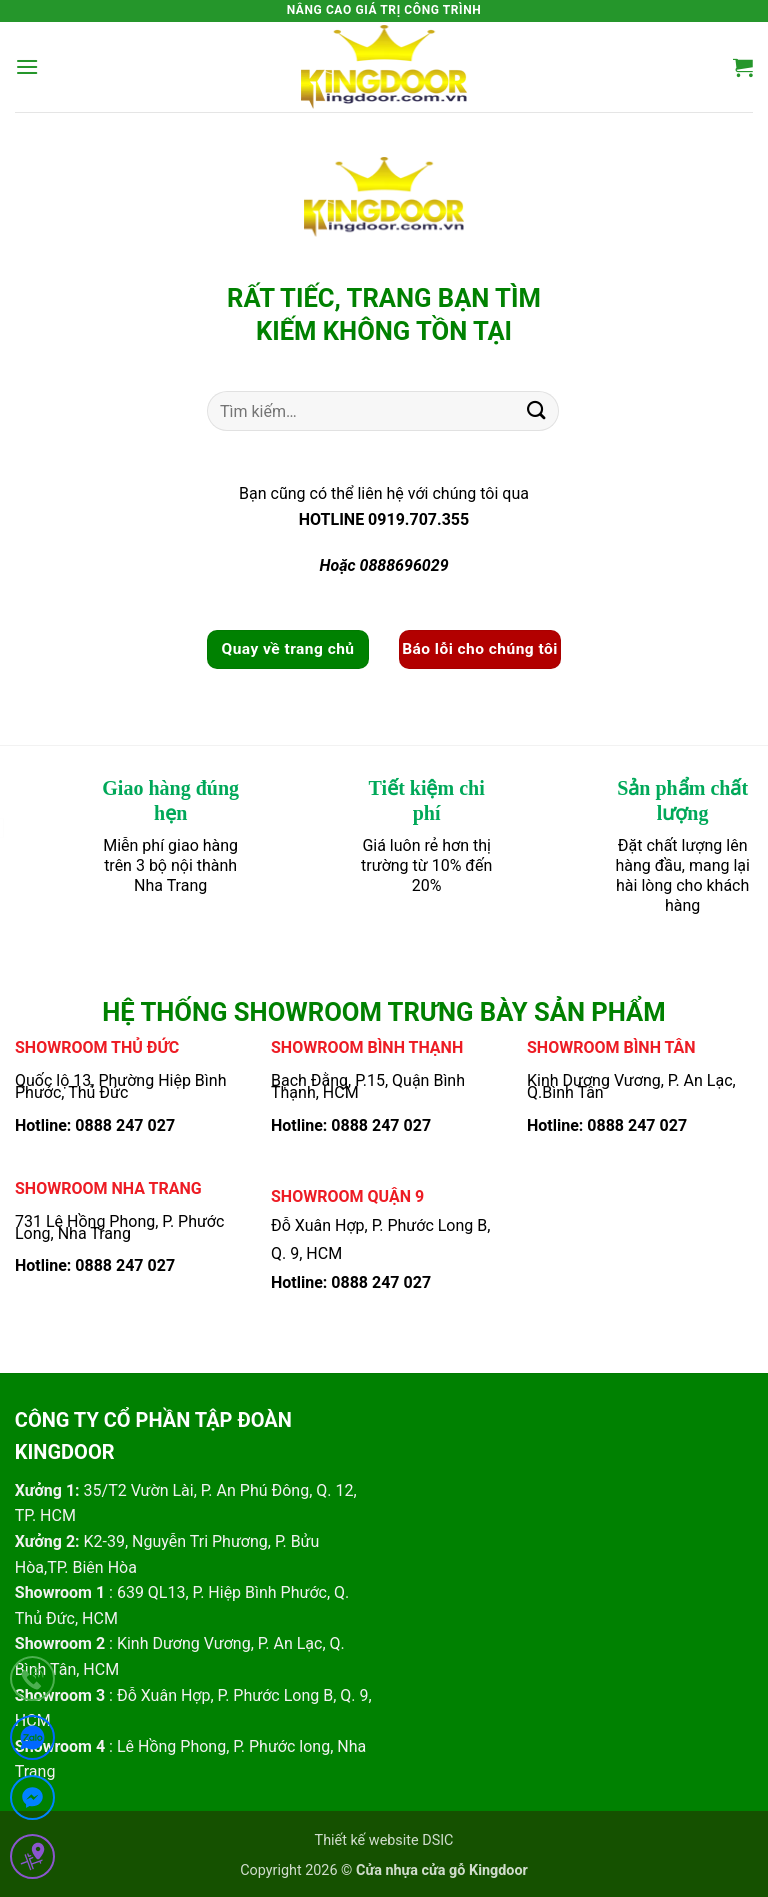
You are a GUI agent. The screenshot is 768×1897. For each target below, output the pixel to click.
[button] (27, 66)
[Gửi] (537, 411)
